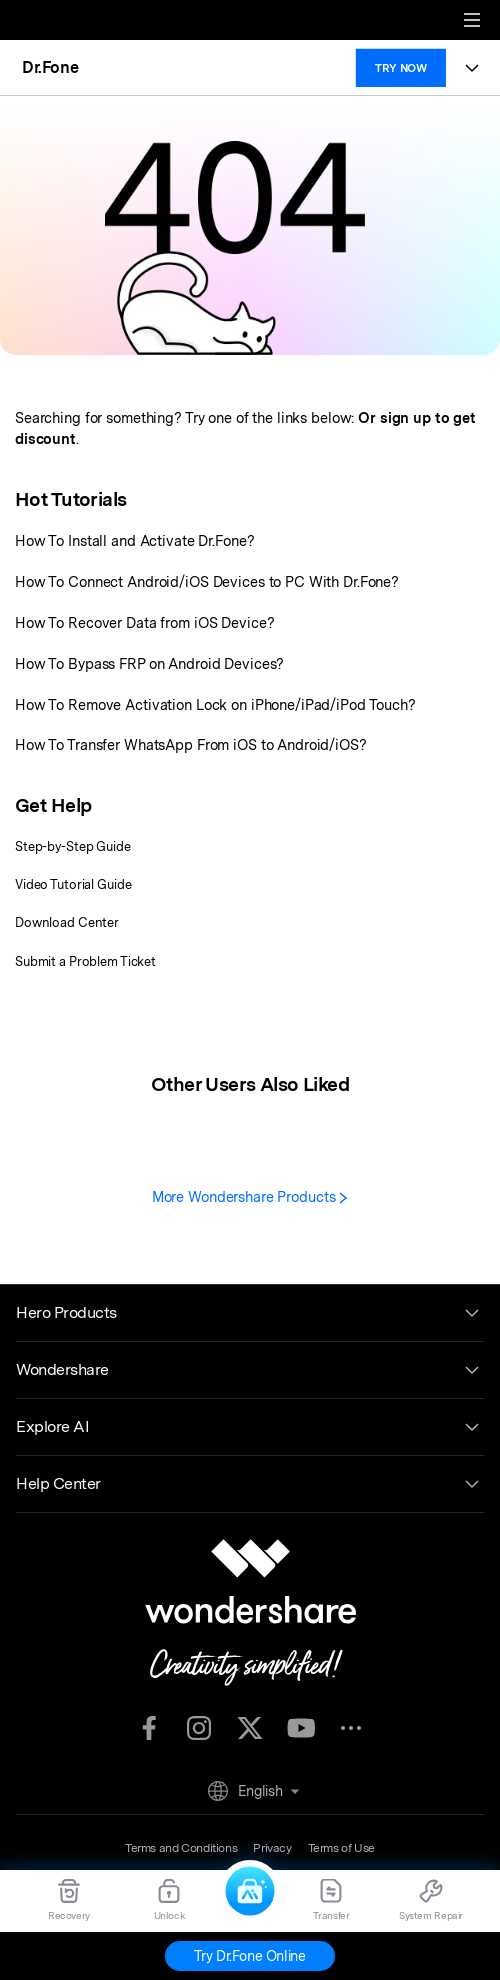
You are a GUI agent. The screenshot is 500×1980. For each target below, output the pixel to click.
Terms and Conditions (181, 1848)
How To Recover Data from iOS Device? (144, 622)
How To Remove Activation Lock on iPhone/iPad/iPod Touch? (215, 704)
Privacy (272, 1848)
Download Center (67, 922)
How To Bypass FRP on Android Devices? (149, 663)
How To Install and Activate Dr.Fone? (134, 540)
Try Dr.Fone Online (249, 1956)
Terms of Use (341, 1848)
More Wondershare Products (250, 1196)
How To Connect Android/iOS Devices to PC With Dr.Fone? (207, 581)
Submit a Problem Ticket (85, 961)
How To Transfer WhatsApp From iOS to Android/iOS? (191, 744)
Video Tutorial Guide (73, 884)
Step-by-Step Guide (73, 846)
